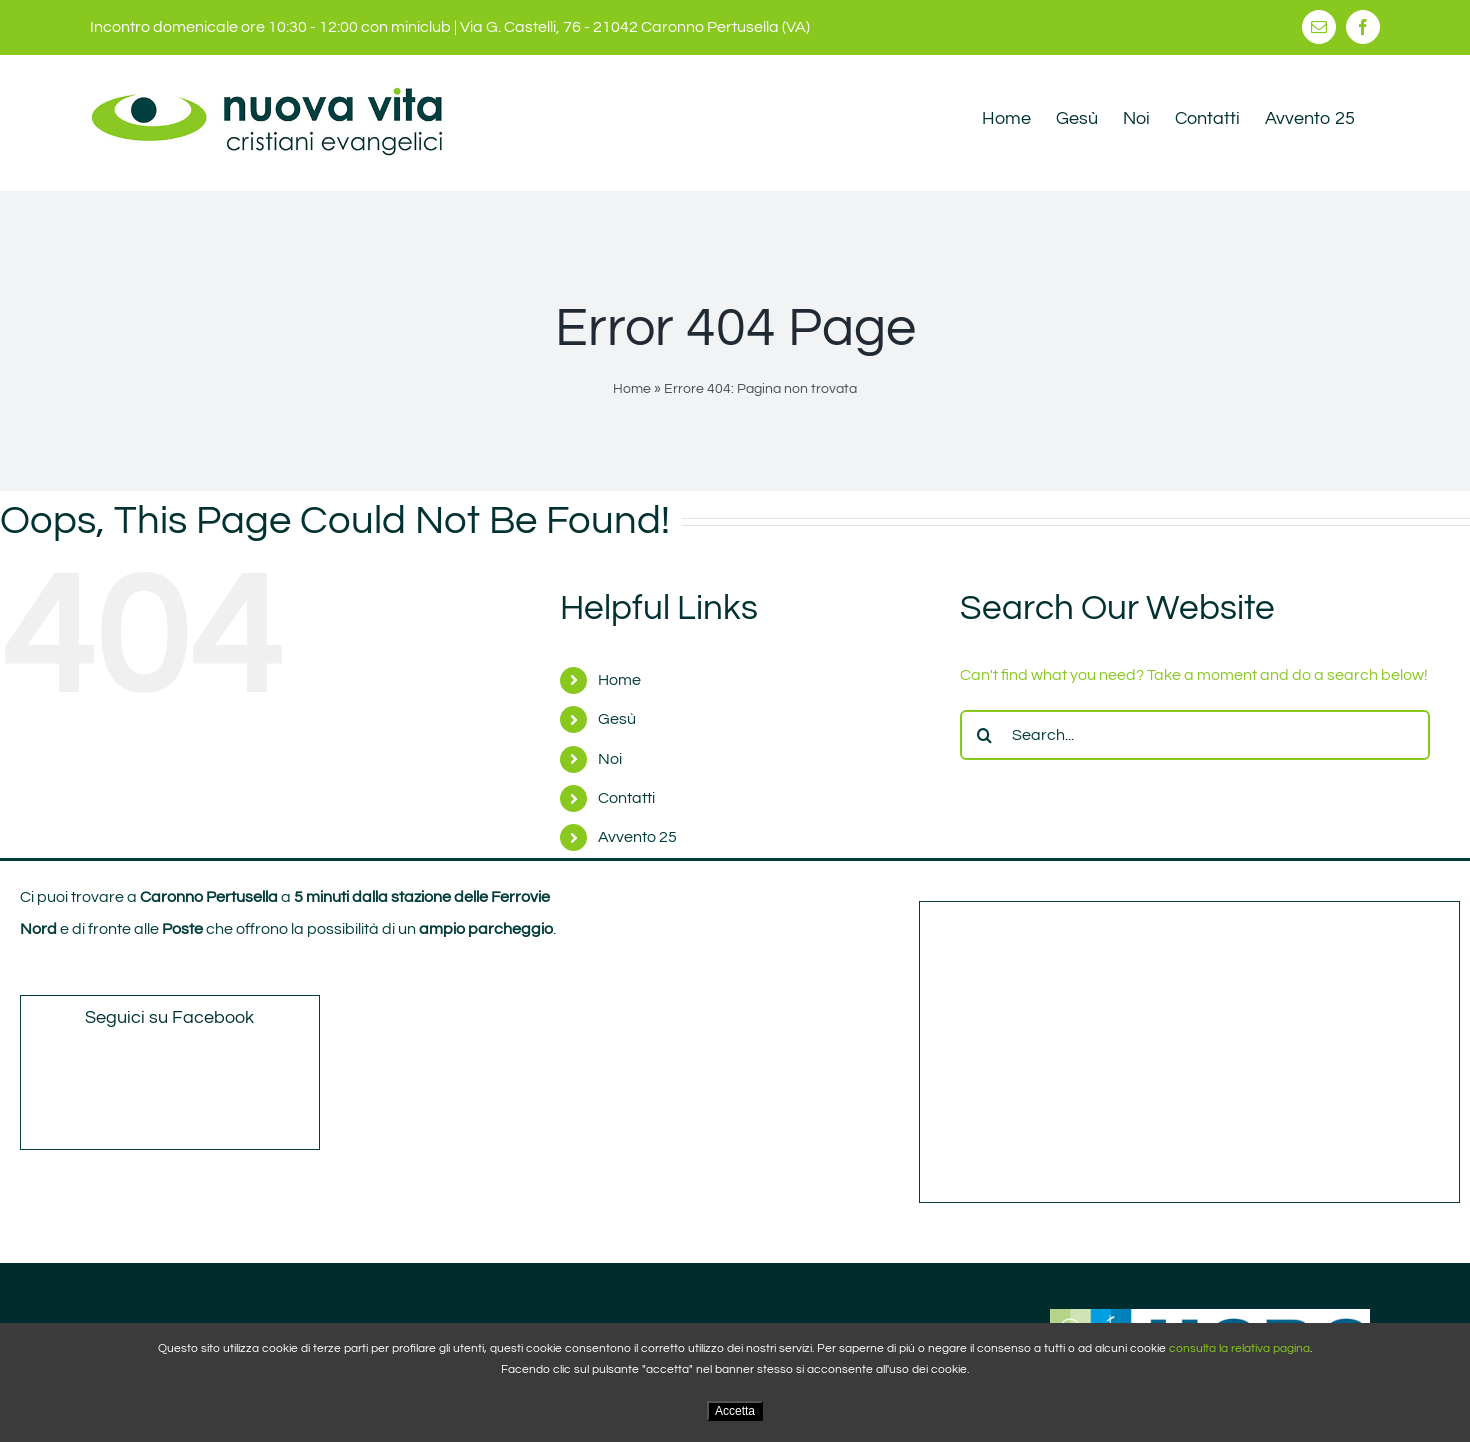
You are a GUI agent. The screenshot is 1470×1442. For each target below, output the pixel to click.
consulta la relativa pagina (1239, 1348)
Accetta (735, 1411)
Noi (610, 759)
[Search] (985, 735)
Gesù (617, 719)
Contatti (626, 798)
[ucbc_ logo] (1210, 1317)
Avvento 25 (637, 837)
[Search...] (1195, 735)
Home (632, 389)
